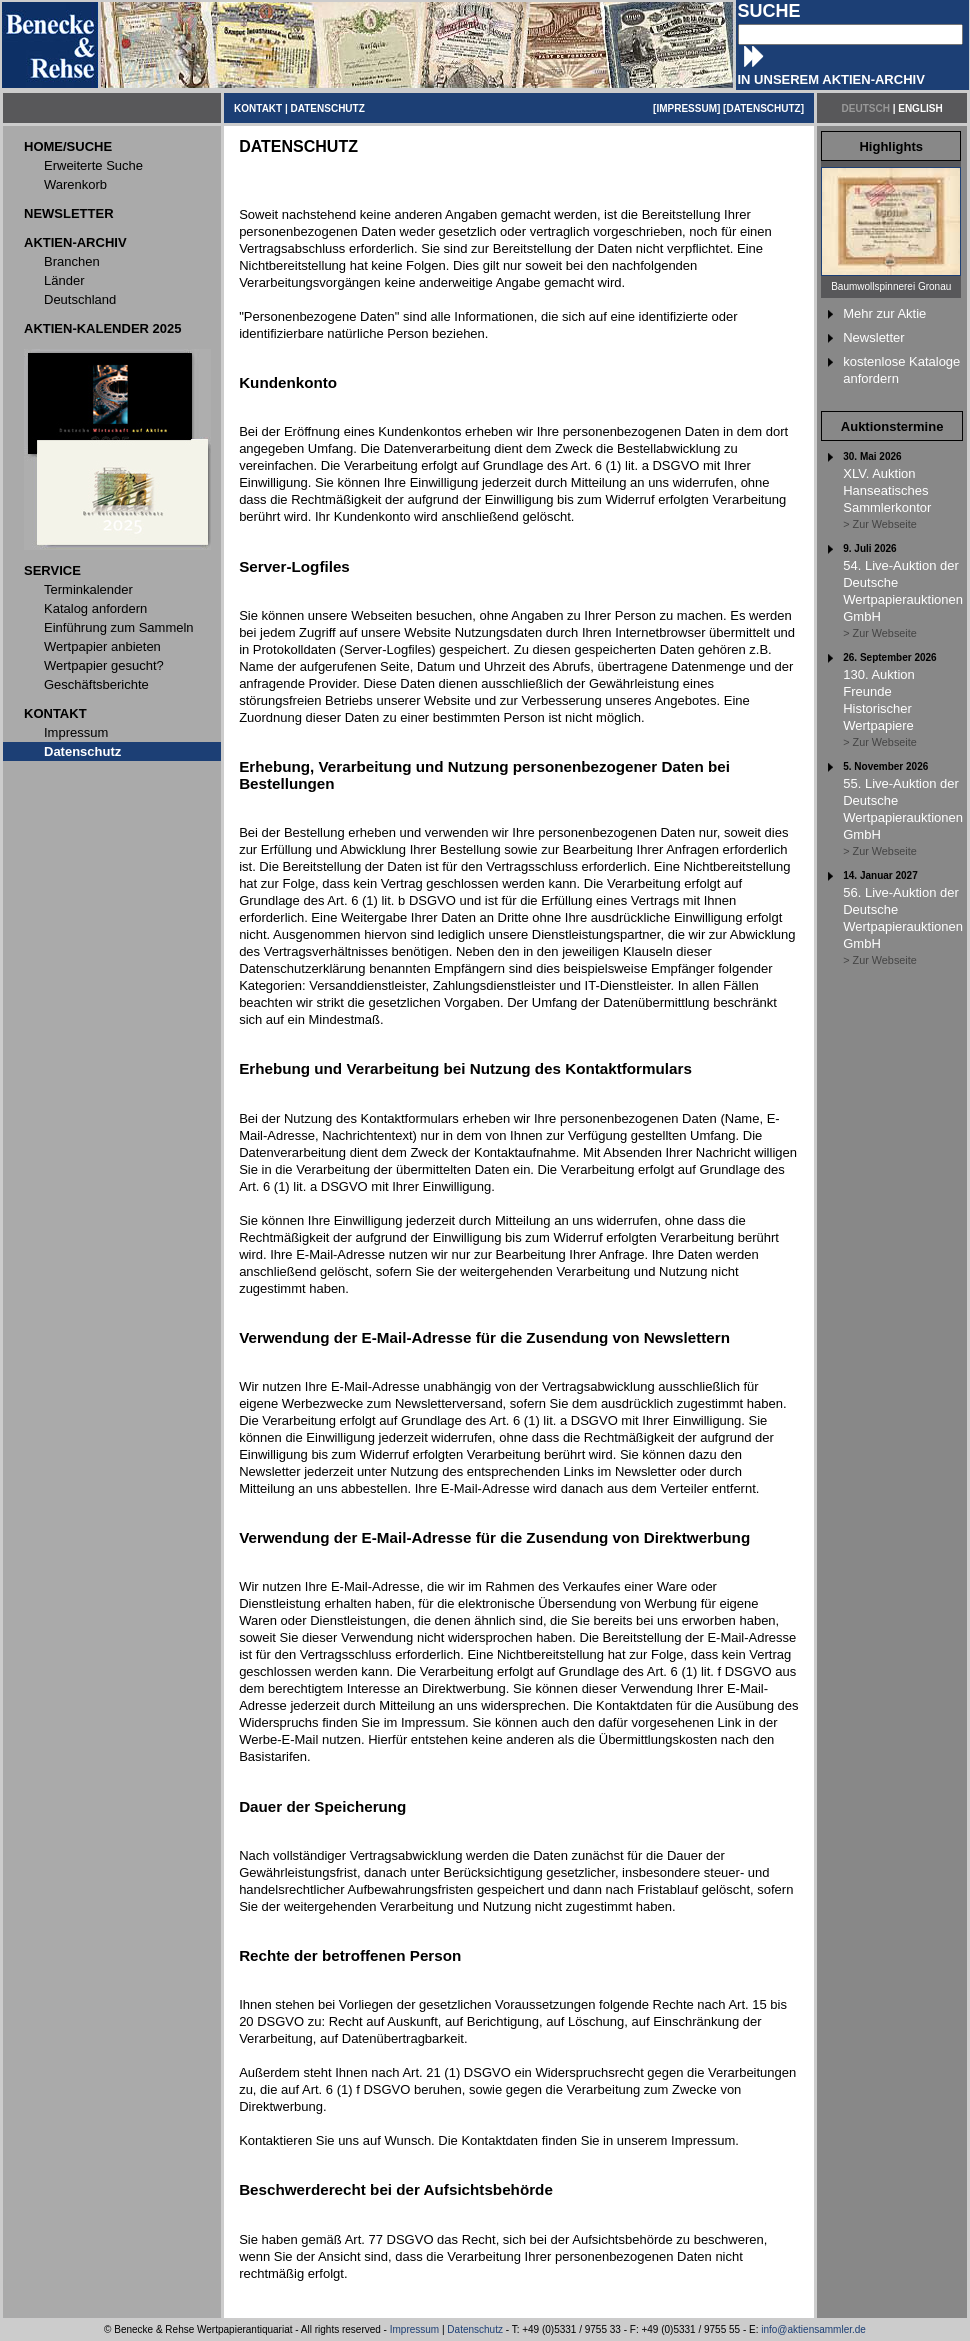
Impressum (414, 2329)
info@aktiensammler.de (813, 2329)
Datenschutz (475, 2329)
